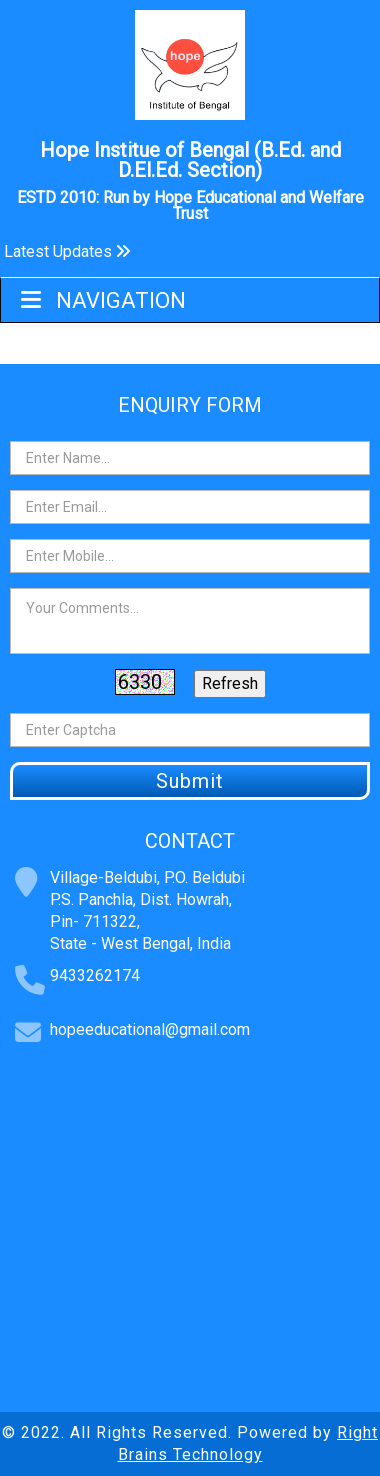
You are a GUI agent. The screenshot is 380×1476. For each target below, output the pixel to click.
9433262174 (95, 975)
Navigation (103, 300)
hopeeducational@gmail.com (150, 1029)
